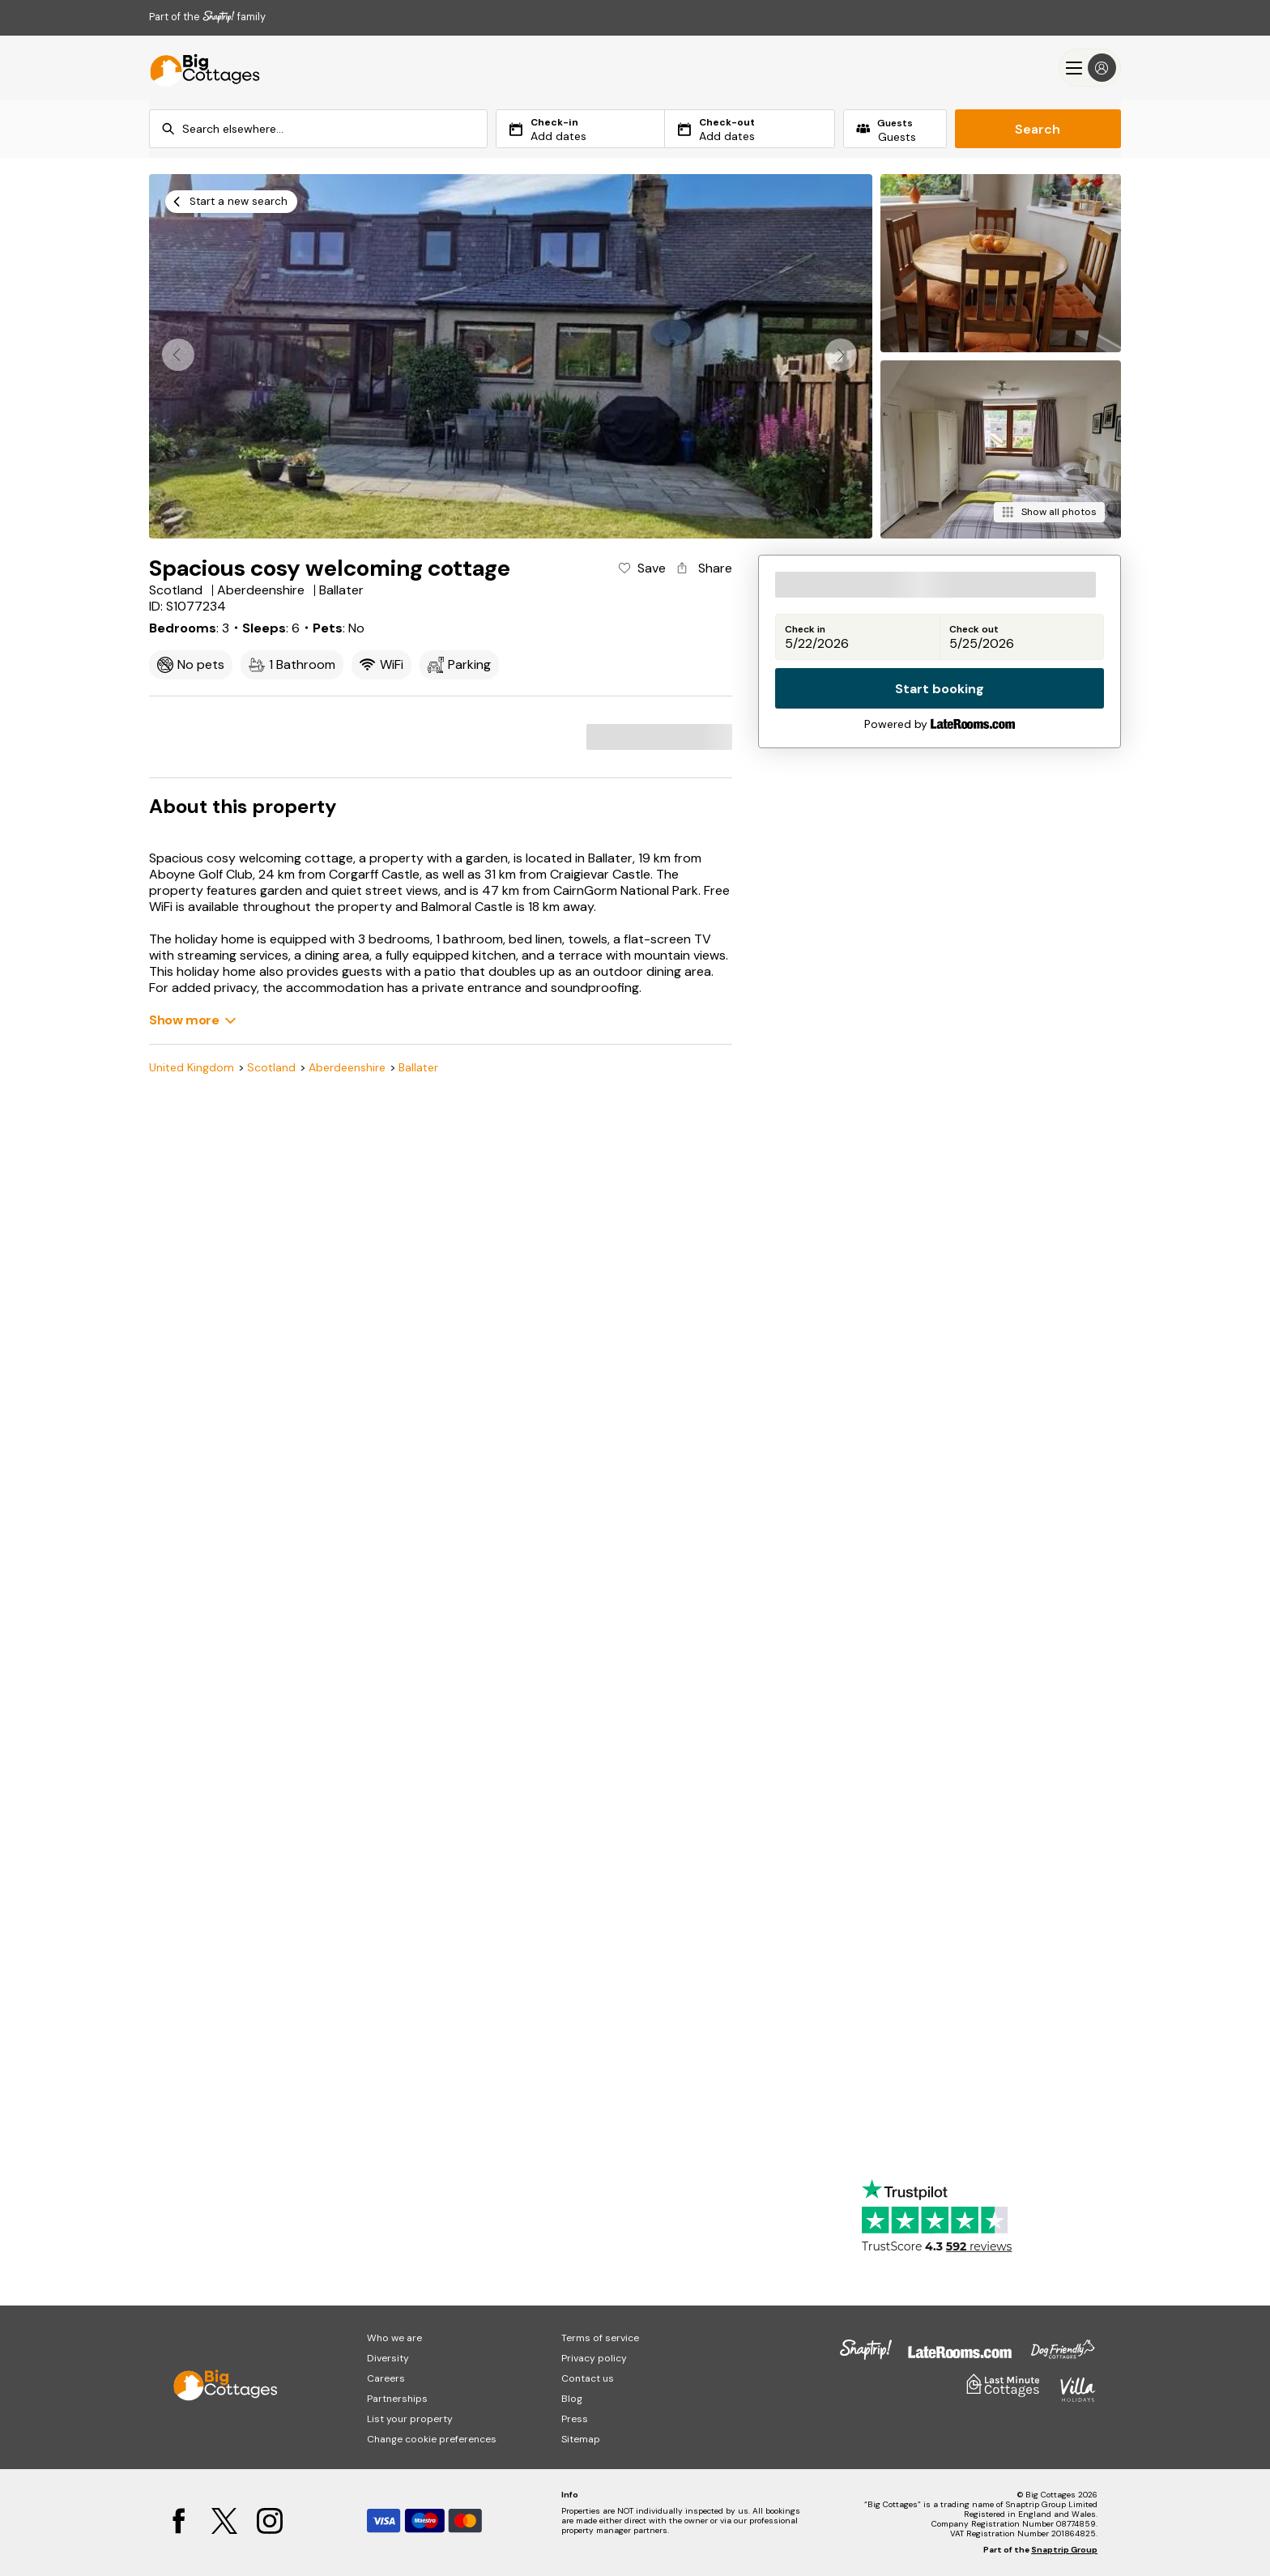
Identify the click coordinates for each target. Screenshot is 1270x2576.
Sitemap (580, 2439)
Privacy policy (594, 2358)
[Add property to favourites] (641, 568)
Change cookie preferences (431, 2439)
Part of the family (207, 16)
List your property (410, 2418)
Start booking (939, 688)
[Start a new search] (231, 201)
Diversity (388, 2358)
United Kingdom (191, 1068)
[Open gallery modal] (510, 356)
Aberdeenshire (347, 1068)
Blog (571, 2398)
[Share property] (703, 568)
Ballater (418, 1068)
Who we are (394, 2337)
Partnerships (397, 2398)
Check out (974, 630)
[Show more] (193, 1020)
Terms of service (600, 2337)
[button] (841, 354)
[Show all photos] (1049, 512)
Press (574, 2418)
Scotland (271, 1068)
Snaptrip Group (1064, 2549)
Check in (805, 630)
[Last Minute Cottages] (197, 67)
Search (1037, 129)
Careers (386, 2378)
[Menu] (1090, 68)
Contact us (587, 2378)
